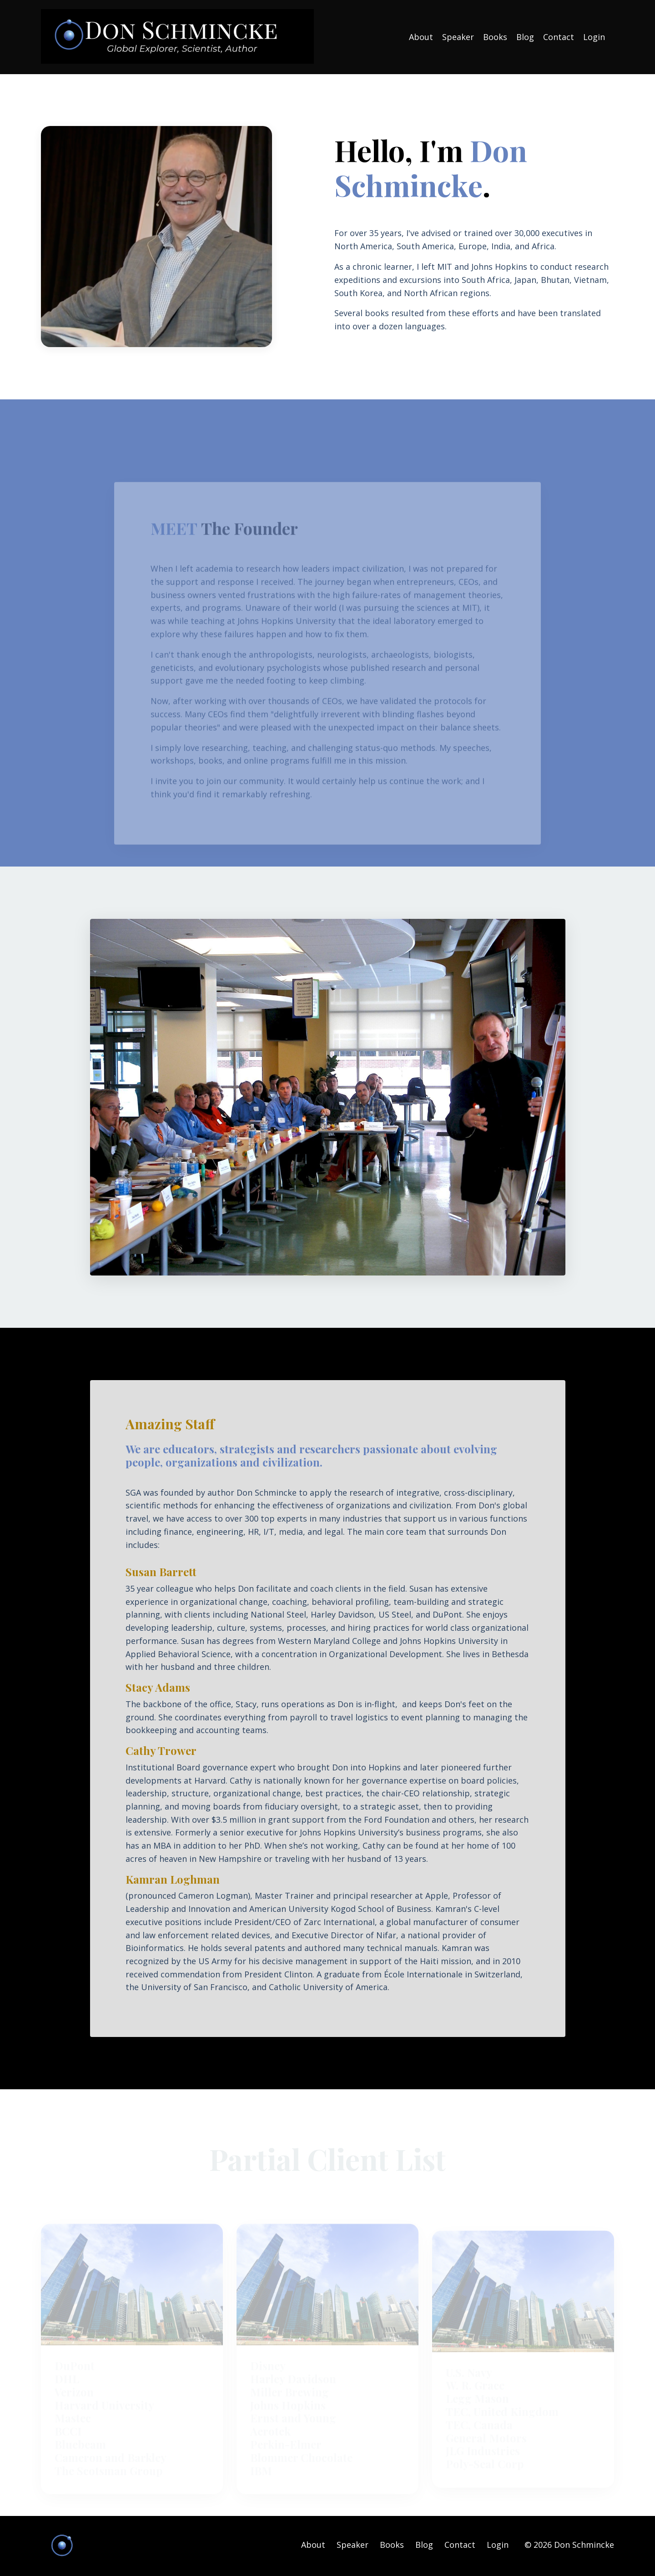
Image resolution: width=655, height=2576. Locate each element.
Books (495, 36)
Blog (525, 36)
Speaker (458, 36)
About (421, 36)
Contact (558, 36)
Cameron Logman (214, 1897)
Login (594, 36)
